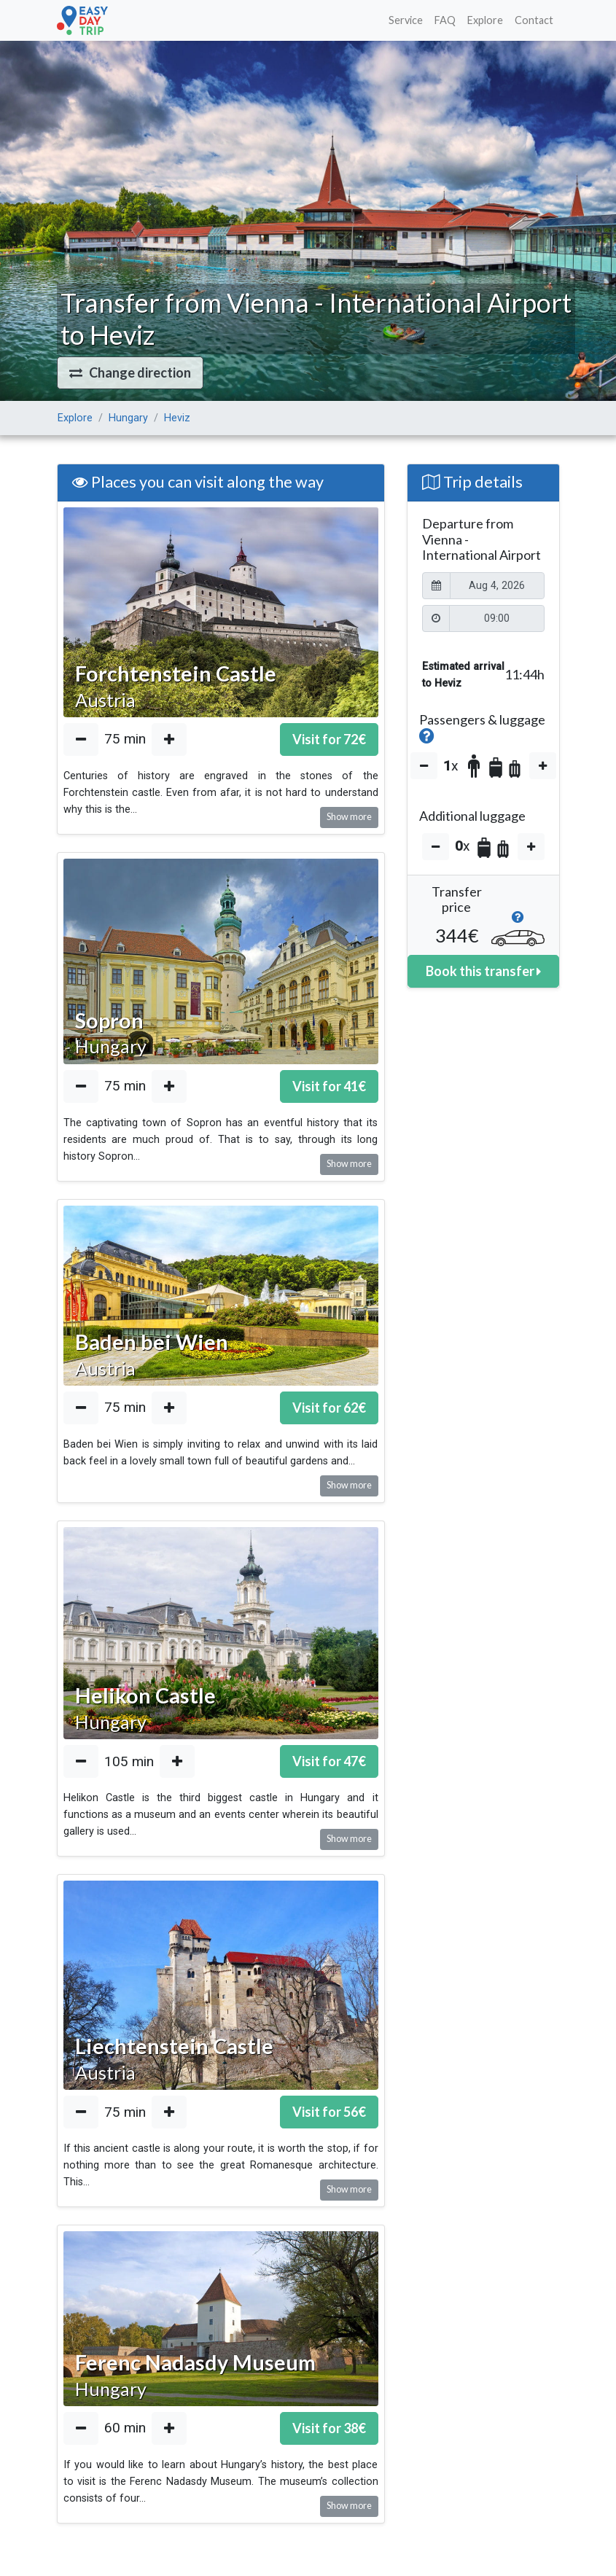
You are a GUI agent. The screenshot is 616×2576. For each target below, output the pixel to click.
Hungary (128, 418)
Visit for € (329, 739)
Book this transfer (483, 971)
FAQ (445, 20)
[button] (130, 372)
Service (406, 20)
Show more (349, 816)
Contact (534, 20)
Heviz (177, 418)
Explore (485, 20)
